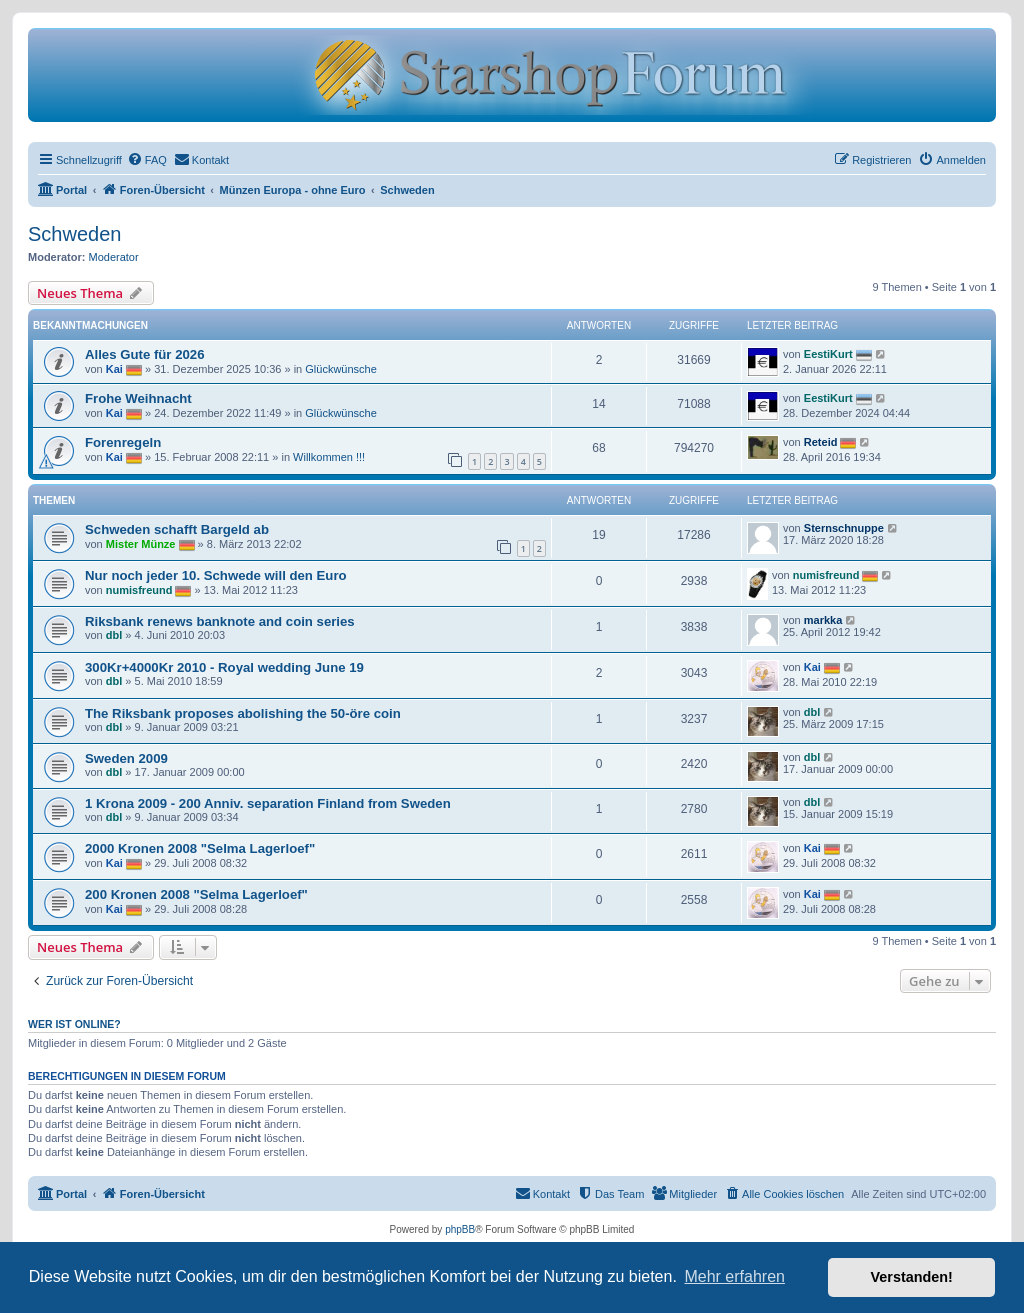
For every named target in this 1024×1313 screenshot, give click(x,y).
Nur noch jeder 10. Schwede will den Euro (216, 575)
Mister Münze (141, 544)
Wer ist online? (74, 1024)
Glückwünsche (341, 369)
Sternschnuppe (844, 528)
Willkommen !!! (329, 457)
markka (823, 620)
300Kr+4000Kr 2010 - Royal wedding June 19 (224, 667)
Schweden (74, 234)
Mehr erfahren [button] (734, 1276)
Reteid (821, 442)
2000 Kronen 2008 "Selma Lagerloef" (200, 848)
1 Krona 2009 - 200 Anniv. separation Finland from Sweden (268, 803)
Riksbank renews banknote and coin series (220, 621)
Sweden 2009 (126, 758)
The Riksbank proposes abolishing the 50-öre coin (243, 713)
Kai (114, 369)
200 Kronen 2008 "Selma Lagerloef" (196, 894)
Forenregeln (123, 442)
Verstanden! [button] (912, 1277)
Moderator (114, 257)
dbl (114, 635)
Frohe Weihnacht (138, 398)
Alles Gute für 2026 (144, 354)
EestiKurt (828, 354)
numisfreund (139, 590)
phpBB (460, 1229)
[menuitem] (147, 160)
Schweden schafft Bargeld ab (177, 529)
